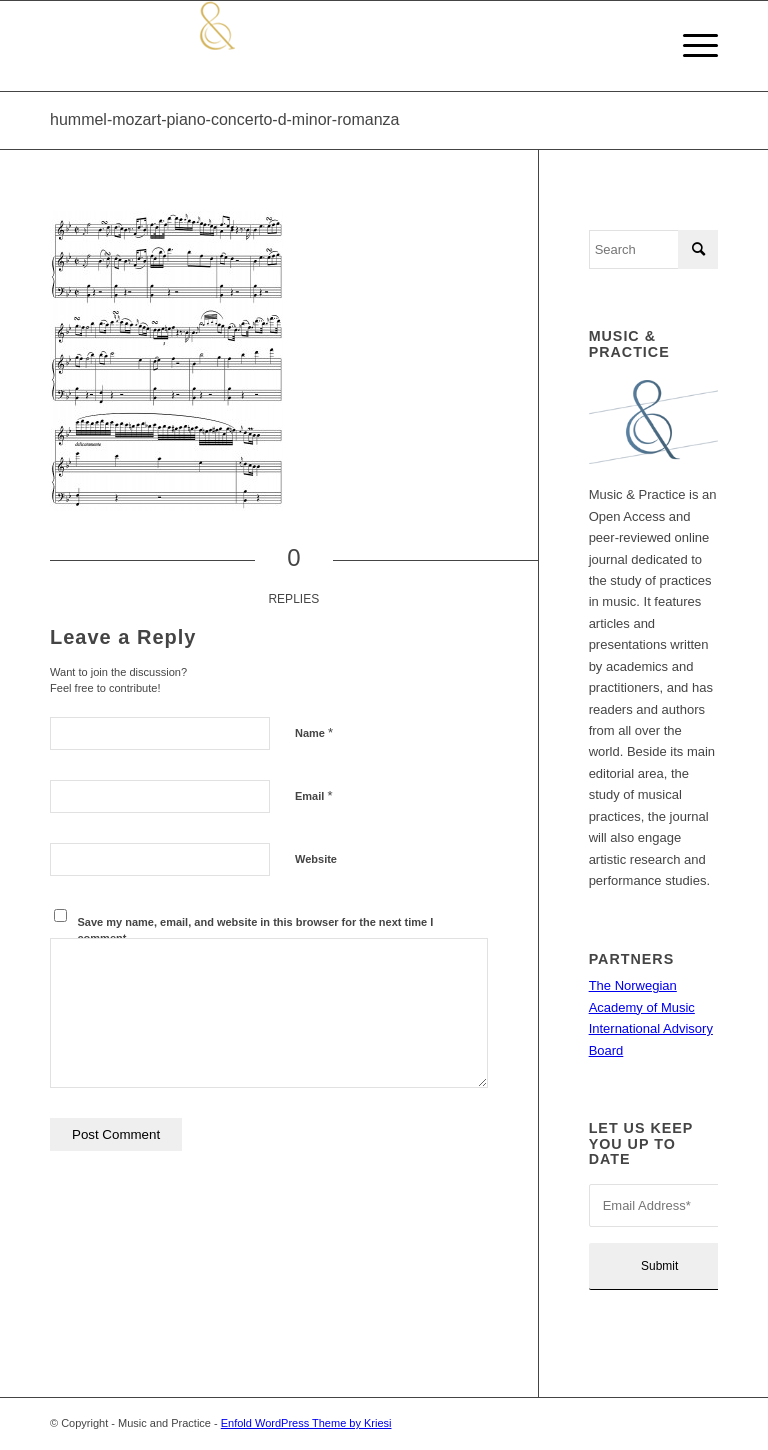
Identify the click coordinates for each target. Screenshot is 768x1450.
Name (314, 732)
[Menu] (690, 46)
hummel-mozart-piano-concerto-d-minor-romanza (224, 119)
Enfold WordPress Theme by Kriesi (306, 1423)
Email (313, 795)
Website (316, 859)
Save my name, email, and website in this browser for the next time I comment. (256, 930)
